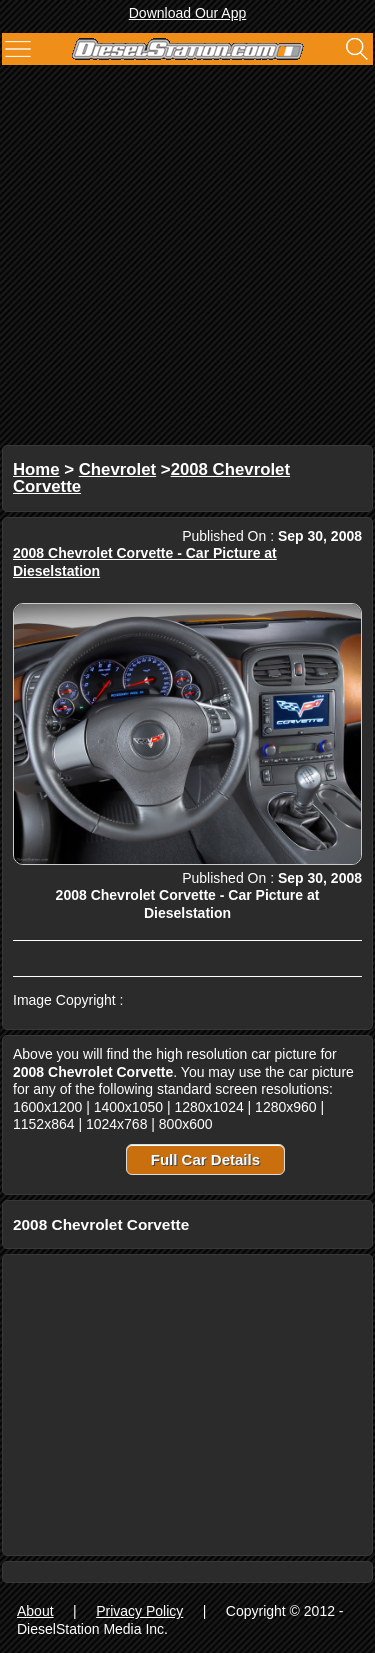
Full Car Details (205, 1159)
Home (36, 469)
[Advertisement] (187, 257)
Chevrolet (117, 469)
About (35, 1611)
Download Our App (188, 13)
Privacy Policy (139, 1611)
